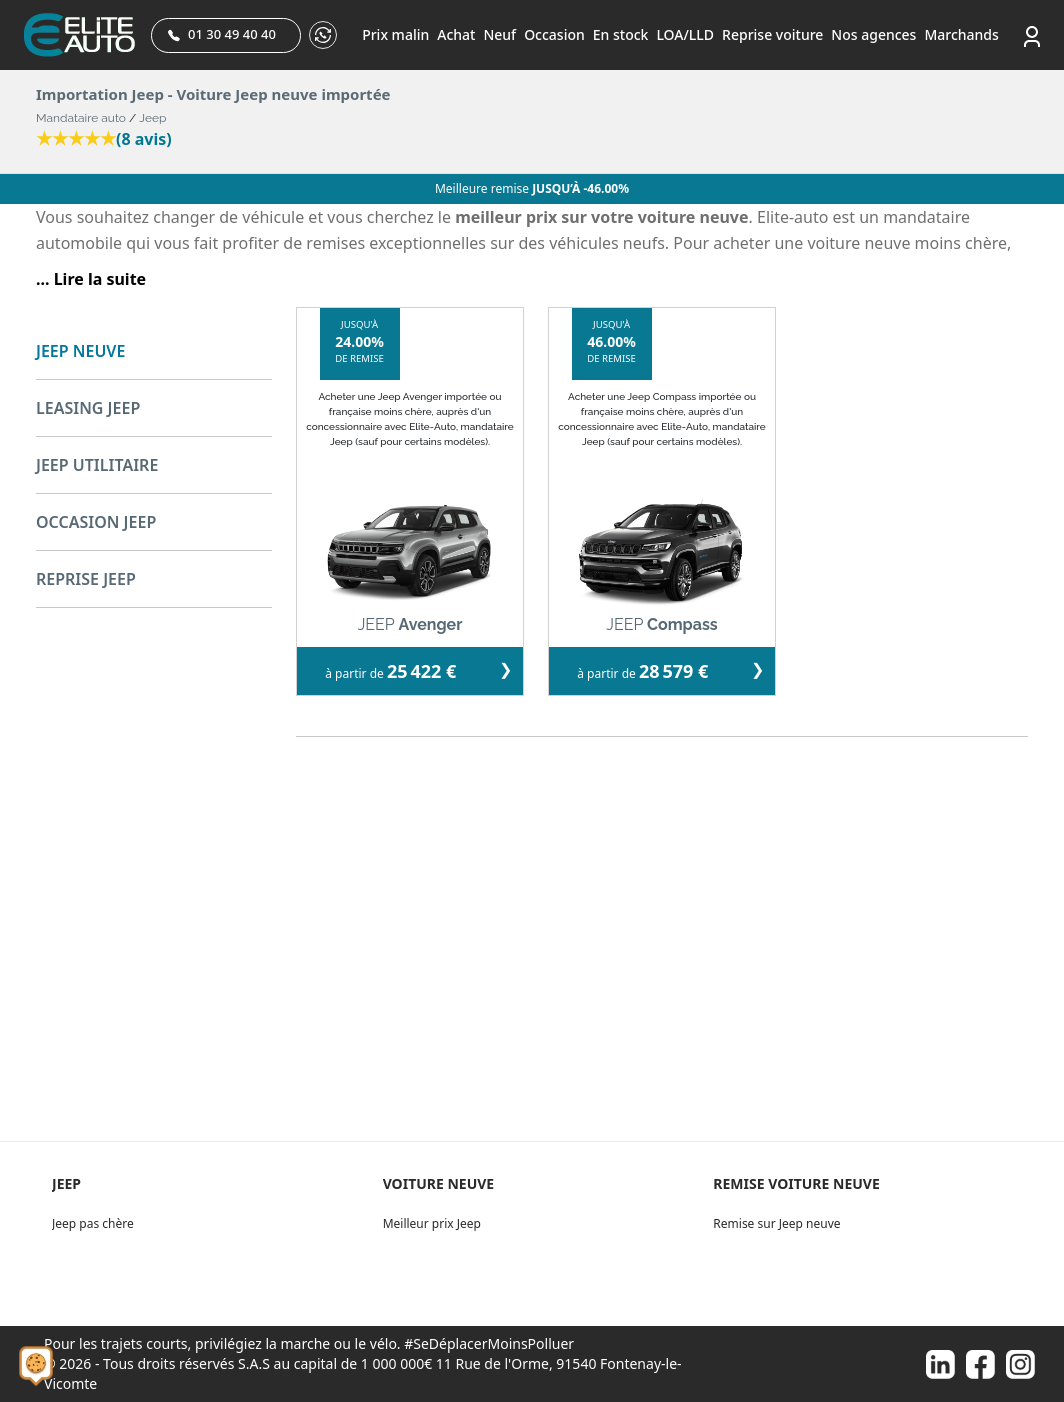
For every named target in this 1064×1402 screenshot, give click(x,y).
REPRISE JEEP (86, 579)
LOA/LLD (685, 34)
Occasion (554, 34)
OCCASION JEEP (96, 522)
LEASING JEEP (88, 408)
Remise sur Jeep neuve (776, 1223)
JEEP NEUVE (80, 351)
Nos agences (873, 34)
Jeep (152, 118)
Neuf (499, 34)
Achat (456, 34)
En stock (621, 34)
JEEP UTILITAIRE (97, 465)
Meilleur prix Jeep (432, 1223)
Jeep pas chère (93, 1223)
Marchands (961, 34)
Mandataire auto (81, 118)
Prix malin (395, 34)
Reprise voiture (772, 34)
